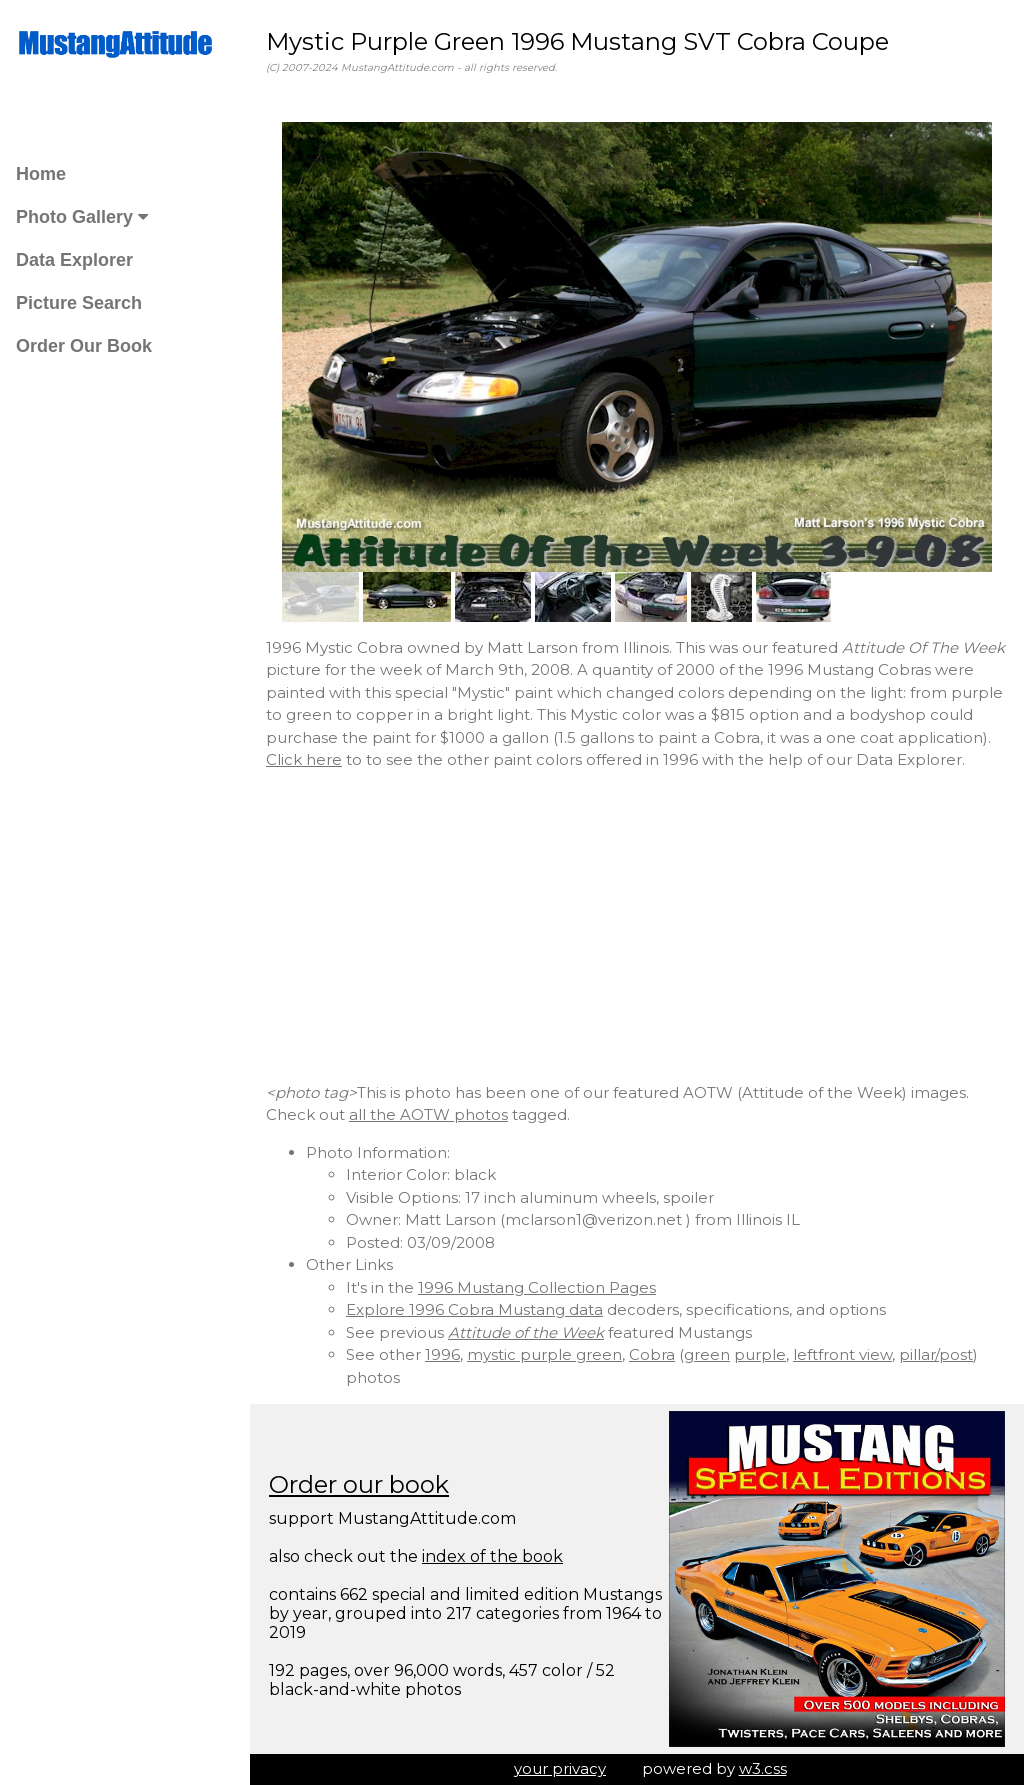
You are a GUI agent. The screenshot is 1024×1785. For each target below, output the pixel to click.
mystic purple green (544, 1354)
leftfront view (842, 1354)
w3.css (763, 1768)
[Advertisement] (637, 927)
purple (760, 1354)
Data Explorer (74, 260)
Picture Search (79, 303)
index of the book (492, 1556)
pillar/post (936, 1354)
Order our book (359, 1484)
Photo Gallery (82, 217)
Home (41, 174)
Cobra (652, 1354)
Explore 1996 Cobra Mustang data (474, 1309)
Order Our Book (84, 346)
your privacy (560, 1768)
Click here (304, 759)
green (707, 1354)
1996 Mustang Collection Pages (537, 1287)
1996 (442, 1354)
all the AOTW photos (428, 1114)
